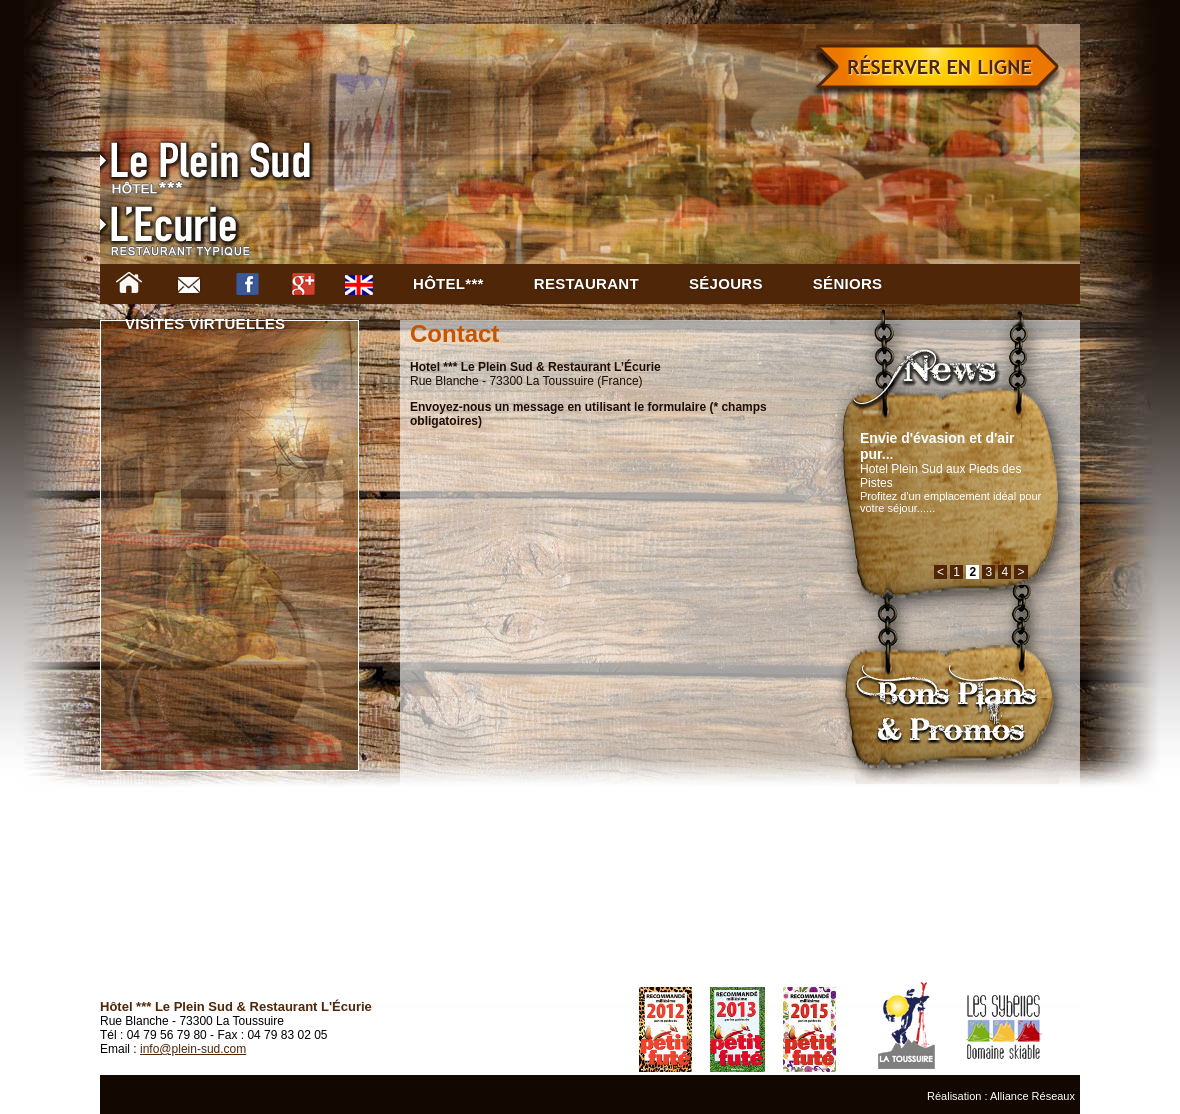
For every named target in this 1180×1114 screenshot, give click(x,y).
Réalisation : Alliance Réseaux (1001, 1096)
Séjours (726, 283)
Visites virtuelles (205, 323)
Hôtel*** (448, 283)
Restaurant (586, 283)
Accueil (135, 284)
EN (365, 284)
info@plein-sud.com (193, 1049)
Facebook (253, 284)
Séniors (848, 283)
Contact (195, 284)
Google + (309, 284)
